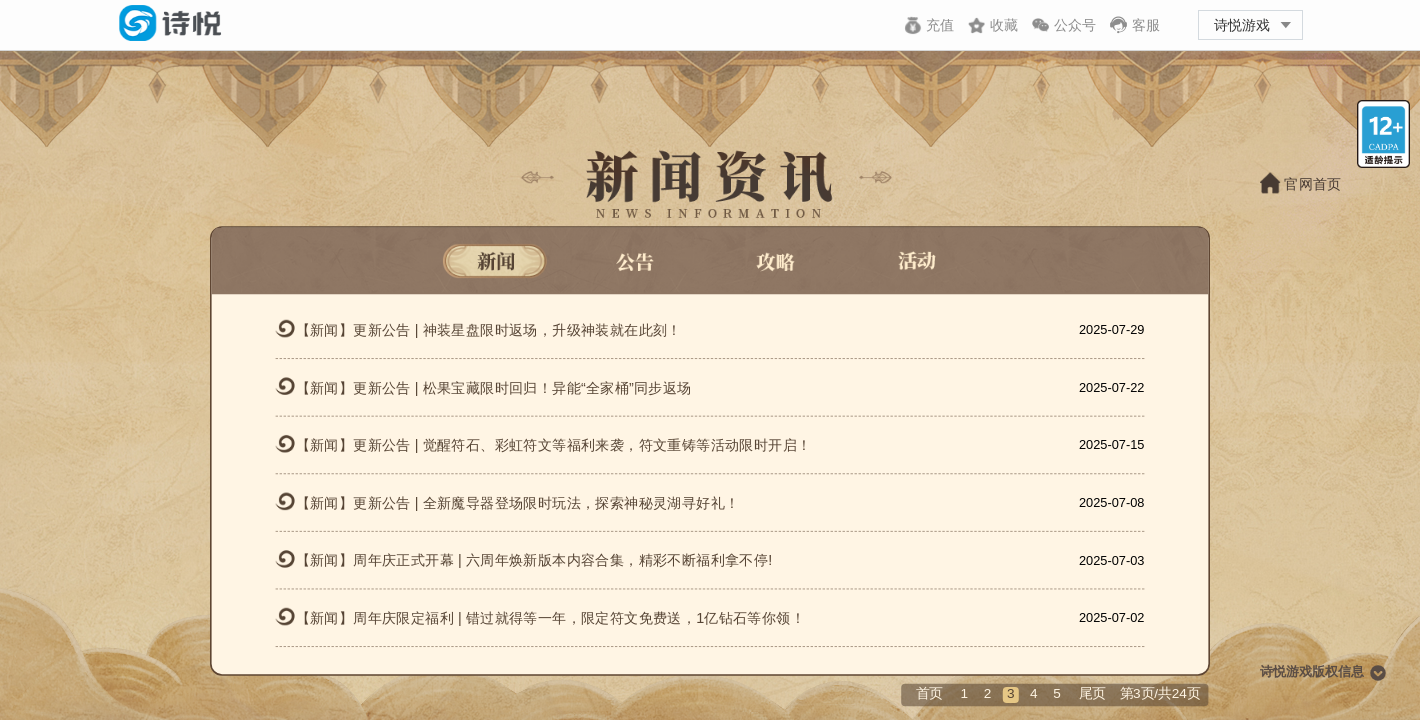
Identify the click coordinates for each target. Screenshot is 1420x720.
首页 (929, 694)
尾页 (1092, 694)
